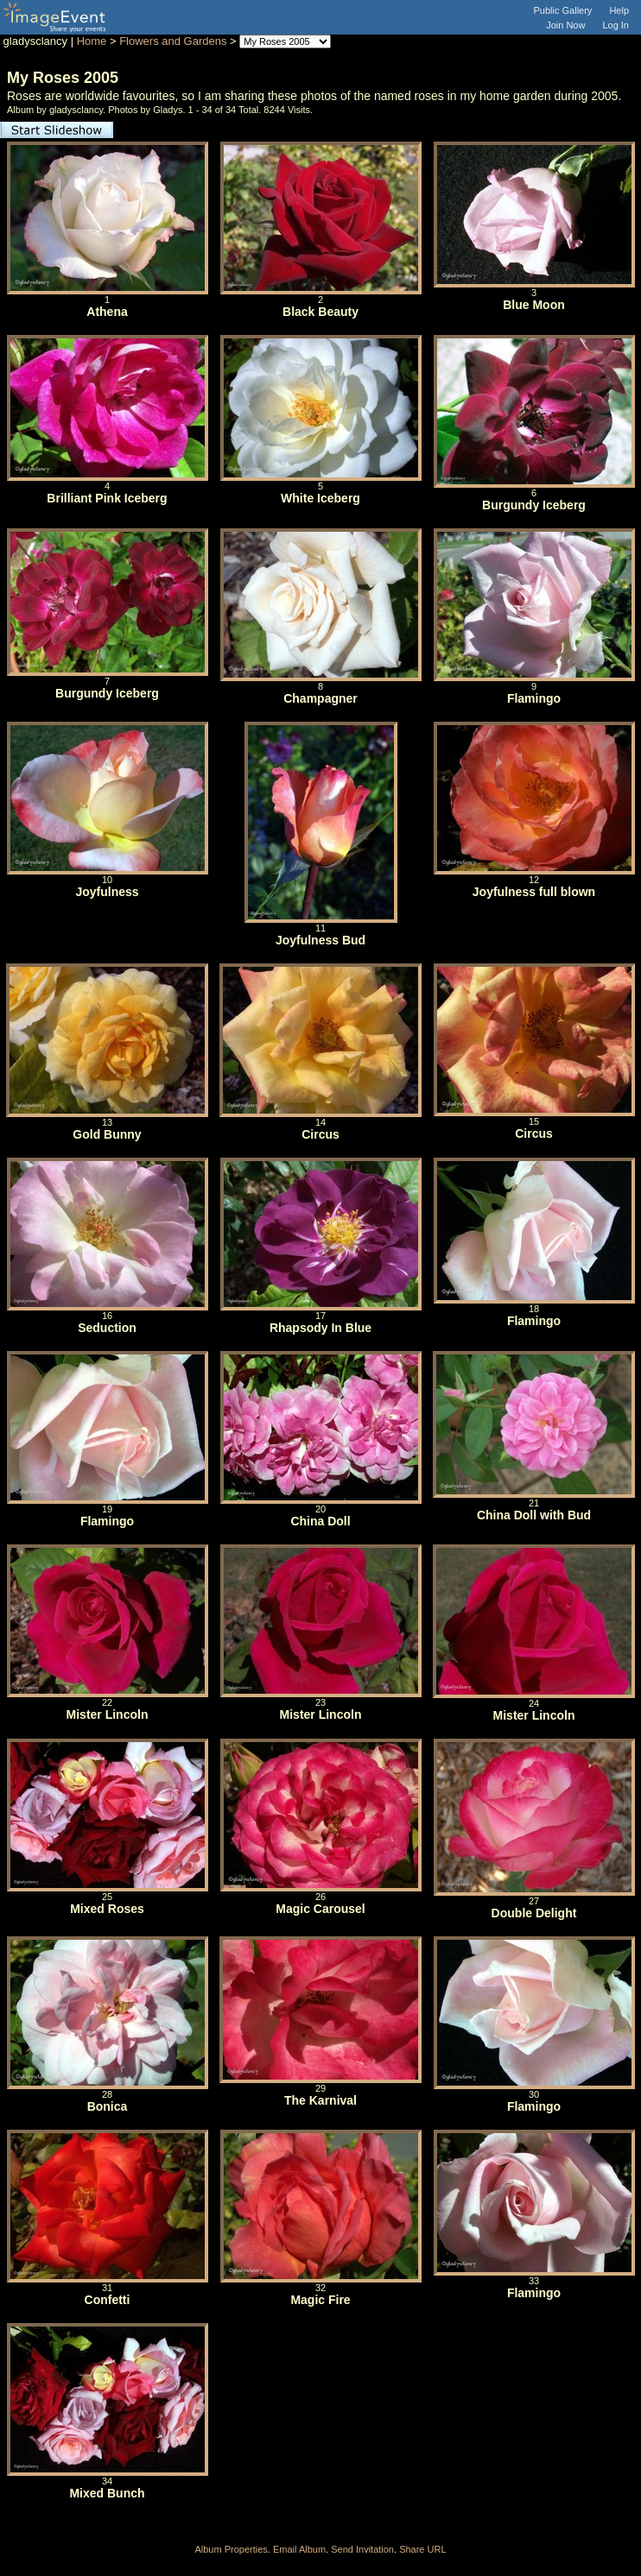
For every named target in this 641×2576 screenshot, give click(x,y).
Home (92, 41)
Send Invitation (362, 2549)
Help (619, 10)
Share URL (422, 2549)
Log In (615, 25)
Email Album (299, 2549)
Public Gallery (563, 10)
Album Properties (230, 2549)
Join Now (565, 25)
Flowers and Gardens (172, 41)
